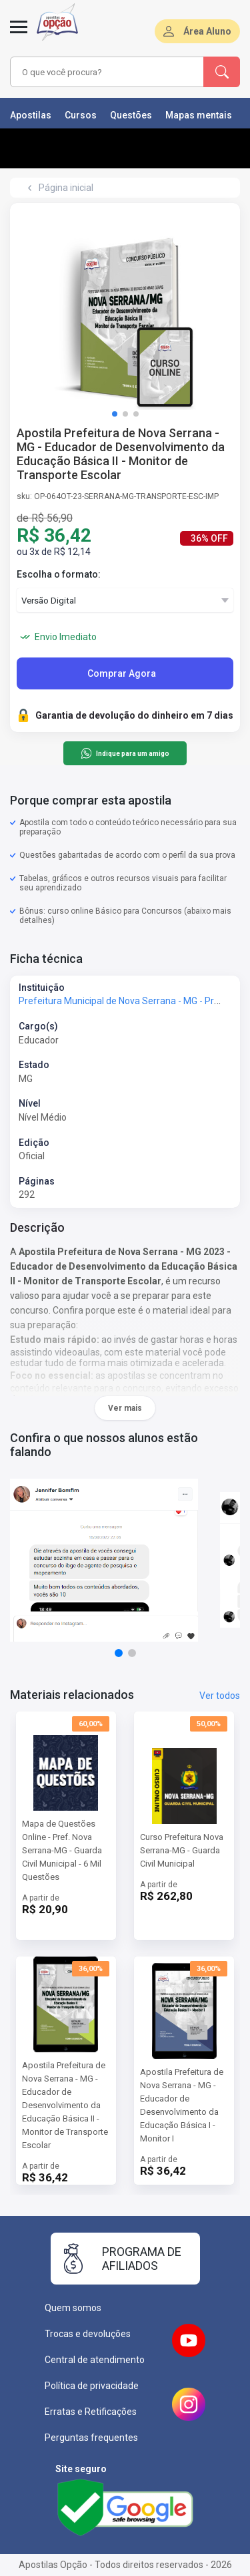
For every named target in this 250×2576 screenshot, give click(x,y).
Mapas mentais (198, 115)
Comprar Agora (121, 673)
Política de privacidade (92, 2385)
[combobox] (107, 72)
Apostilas (30, 115)
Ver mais (125, 1408)
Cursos (81, 115)
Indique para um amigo (125, 753)
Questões (131, 115)
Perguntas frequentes (91, 2437)
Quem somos (73, 2307)
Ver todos (219, 1695)
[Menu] (18, 34)
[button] (114, 414)
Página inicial (66, 187)
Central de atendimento (95, 2359)
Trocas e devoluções (88, 2333)
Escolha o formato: (59, 574)
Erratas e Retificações (91, 2411)
